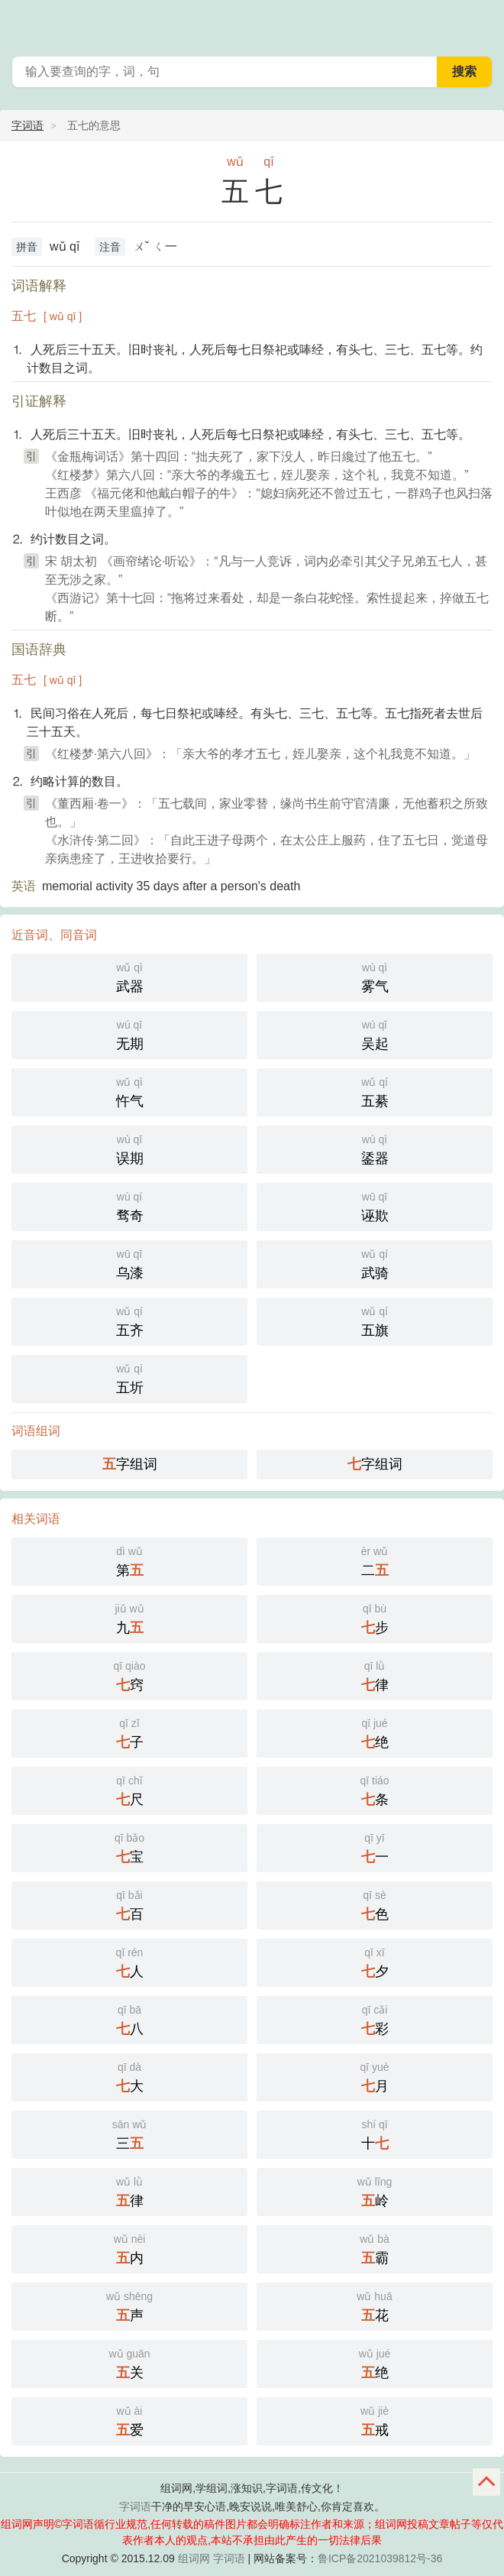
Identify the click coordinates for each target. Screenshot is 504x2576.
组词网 (194, 2558)
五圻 (129, 1377)
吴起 (374, 1033)
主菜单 (482, 23)
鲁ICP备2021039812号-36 (380, 2558)
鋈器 (374, 1148)
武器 (129, 976)
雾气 (374, 976)
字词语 (27, 125)
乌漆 (129, 1263)
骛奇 (129, 1205)
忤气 (129, 1091)
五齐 (129, 1320)
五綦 (374, 1091)
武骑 (374, 1263)
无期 (129, 1033)
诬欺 (374, 1205)
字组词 (129, 1464)
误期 (129, 1148)
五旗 (374, 1320)
